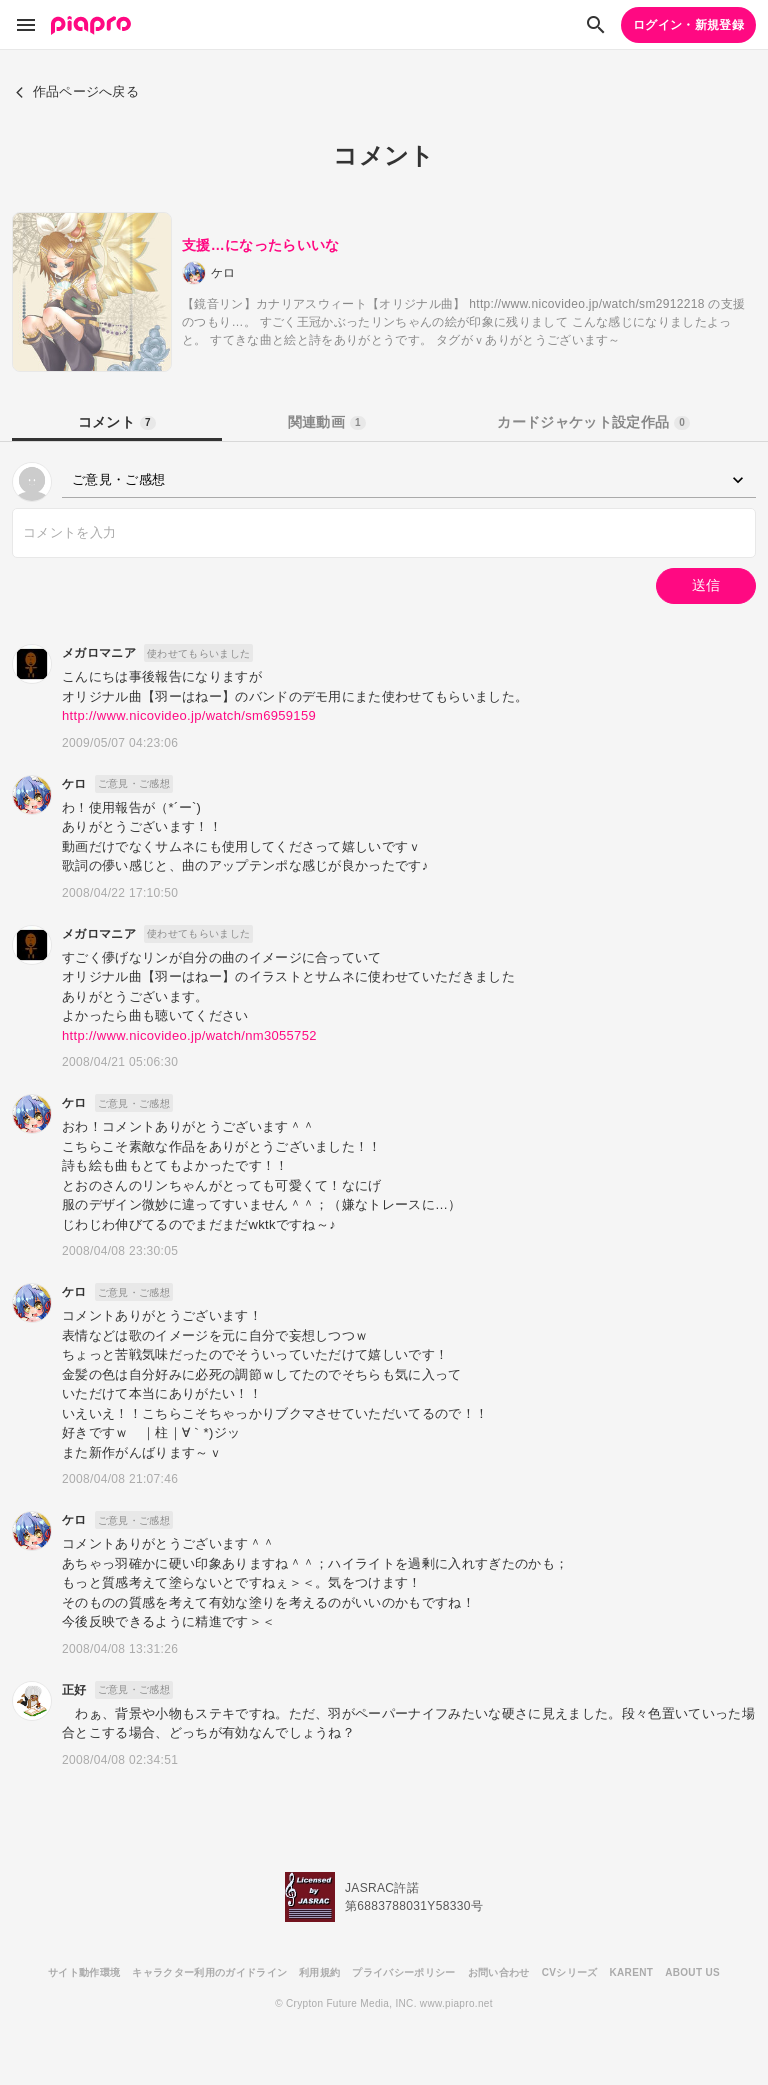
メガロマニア (99, 653)
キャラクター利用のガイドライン (209, 1972)
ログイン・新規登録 (688, 25)
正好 (74, 1690)
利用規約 (319, 1972)
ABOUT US (692, 1972)
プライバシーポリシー (403, 1972)
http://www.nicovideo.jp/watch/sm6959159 (189, 715)
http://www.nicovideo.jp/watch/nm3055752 (189, 1035)
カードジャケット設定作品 (593, 422)
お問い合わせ (499, 1972)
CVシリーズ (570, 1972)
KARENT (632, 1972)
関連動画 (327, 422)
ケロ (74, 784)
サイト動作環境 (84, 1972)
